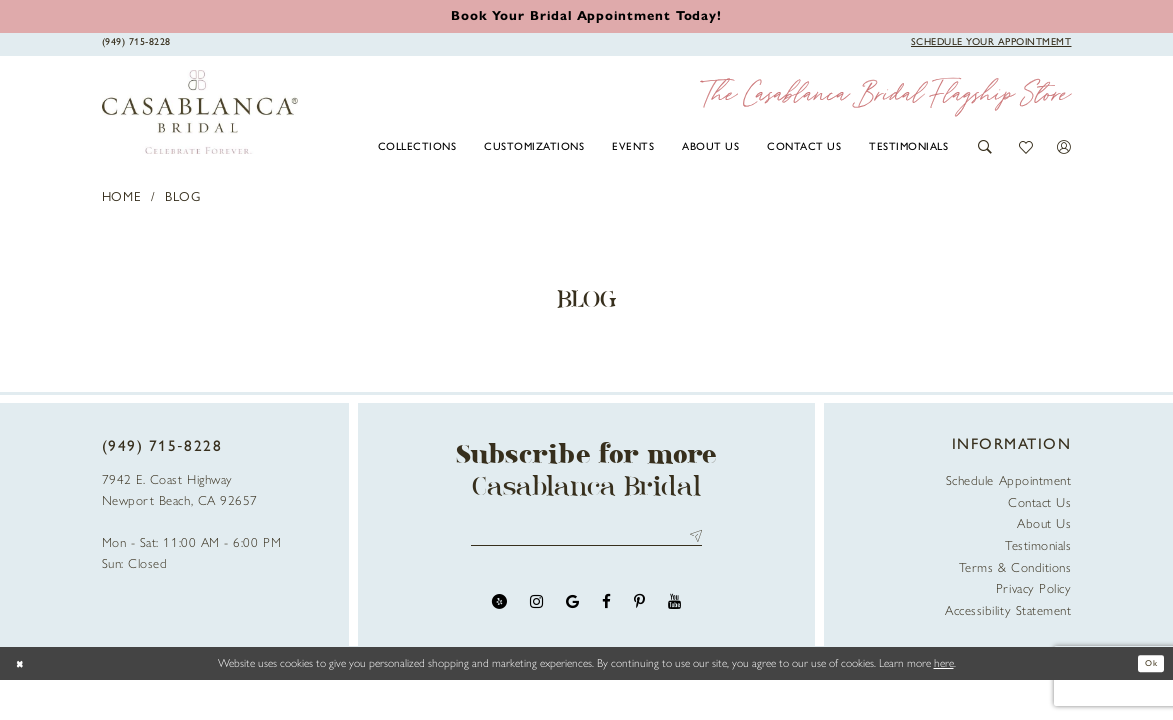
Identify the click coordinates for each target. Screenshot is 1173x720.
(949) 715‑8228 (162, 445)
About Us (1044, 523)
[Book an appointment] (586, 15)
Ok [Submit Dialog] (1147, 663)
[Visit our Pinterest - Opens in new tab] (639, 608)
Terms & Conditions (1015, 567)
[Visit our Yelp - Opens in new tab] (499, 608)
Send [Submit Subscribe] (692, 539)
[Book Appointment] (991, 42)
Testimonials (1038, 545)
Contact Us (1039, 502)
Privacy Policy (1034, 588)
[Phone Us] (136, 42)
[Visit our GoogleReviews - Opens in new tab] (572, 608)
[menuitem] (417, 146)
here (944, 663)
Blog (183, 196)
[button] (985, 147)
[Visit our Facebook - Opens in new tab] (606, 608)
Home (122, 196)
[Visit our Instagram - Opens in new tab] (536, 608)
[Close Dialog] (23, 663)
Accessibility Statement (1008, 610)
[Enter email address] (586, 539)
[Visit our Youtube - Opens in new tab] (674, 608)
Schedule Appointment (1009, 480)
